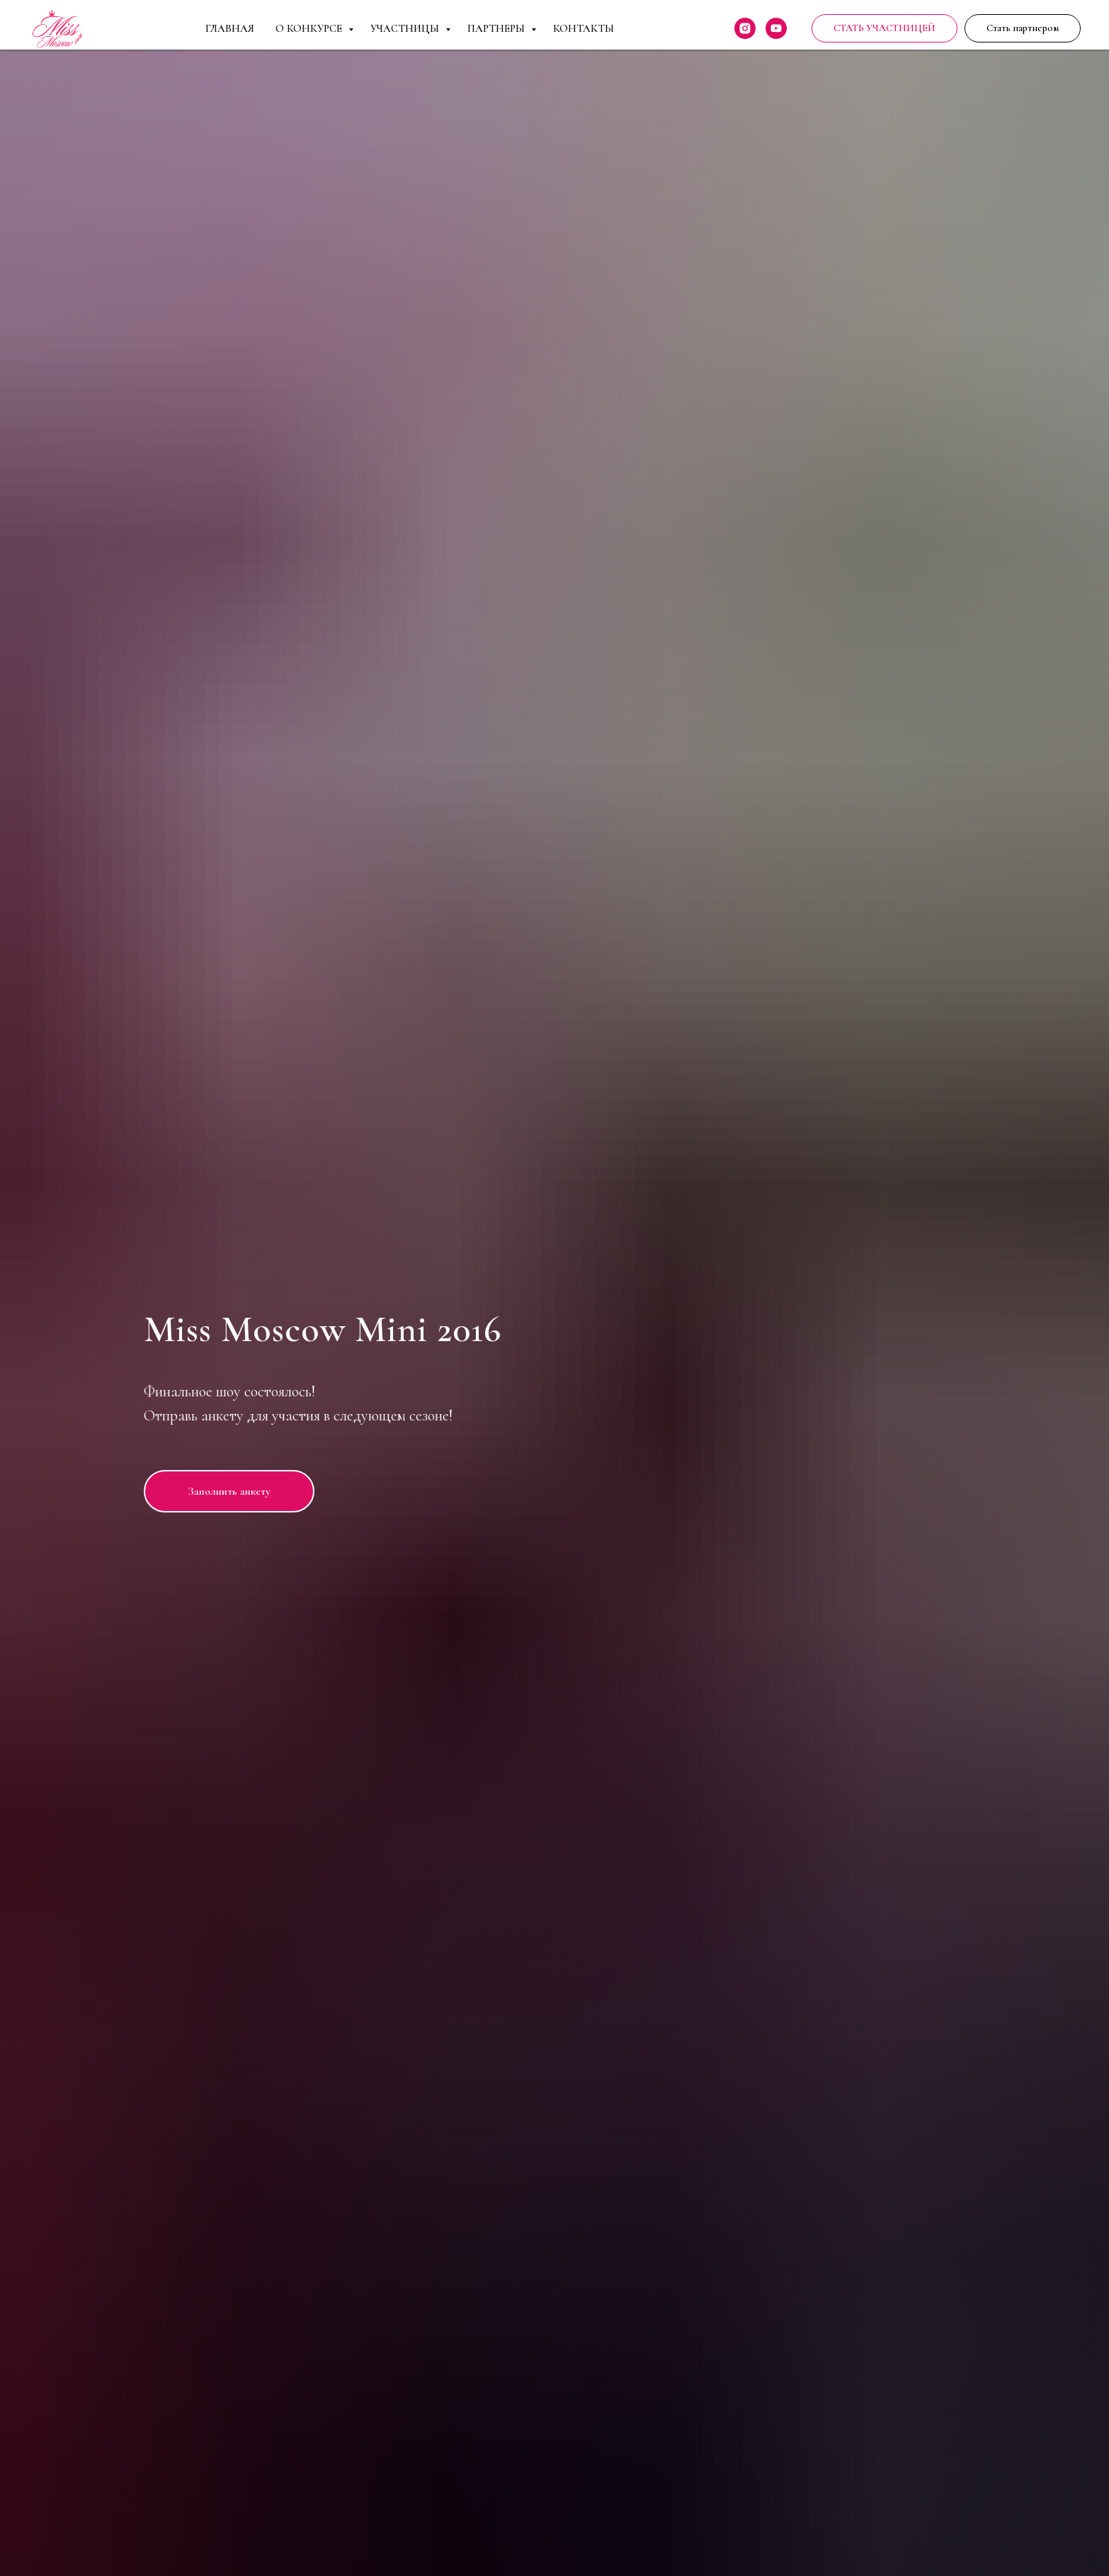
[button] (1023, 28)
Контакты (583, 28)
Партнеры (497, 28)
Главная (229, 28)
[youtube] (776, 28)
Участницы (406, 28)
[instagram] (745, 28)
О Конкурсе (310, 28)
